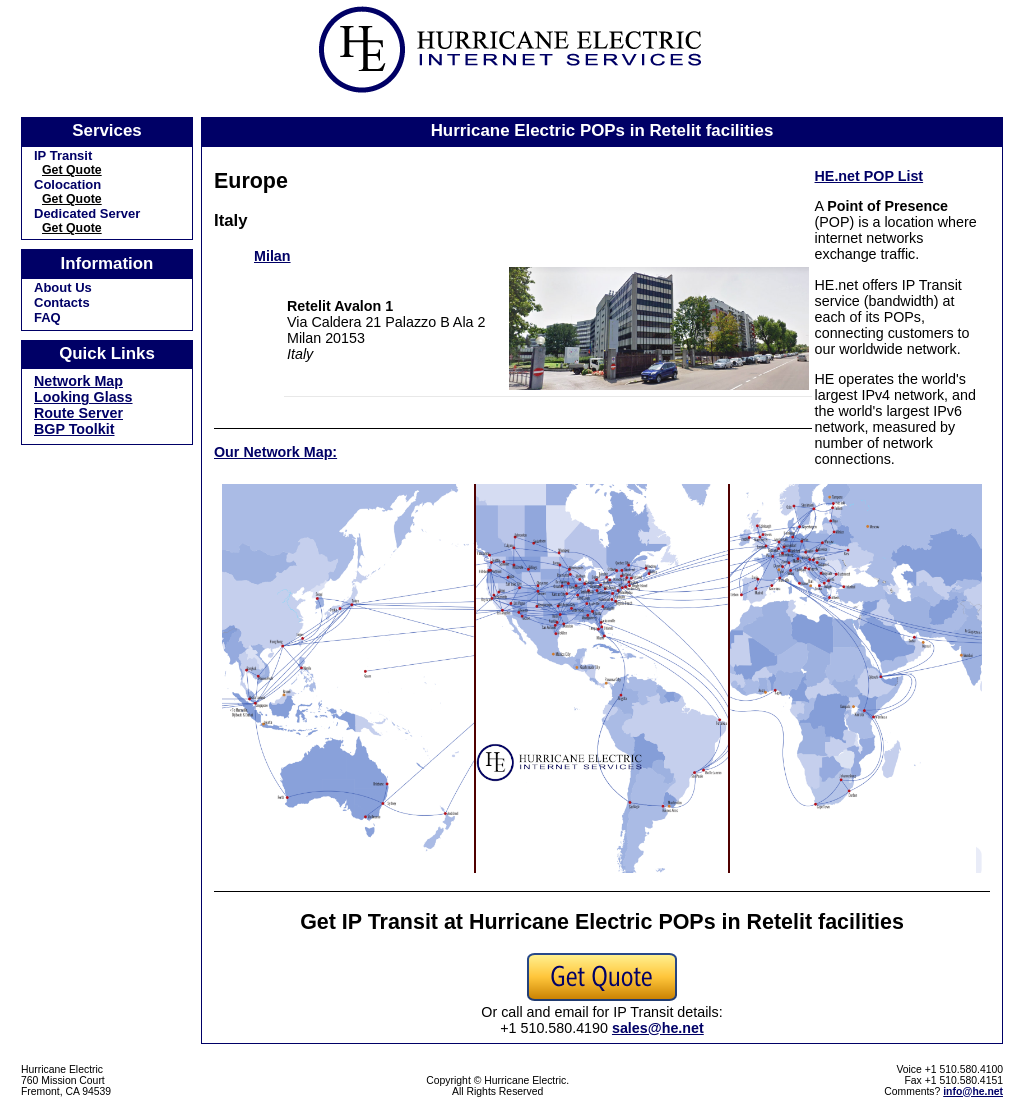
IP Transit (63, 155)
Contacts (62, 302)
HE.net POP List (869, 176)
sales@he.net (658, 1028)
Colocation (67, 184)
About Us (63, 287)
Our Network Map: (275, 452)
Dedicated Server (87, 213)
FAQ (47, 317)
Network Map (78, 381)
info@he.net (973, 1091)
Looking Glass (83, 397)
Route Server (78, 413)
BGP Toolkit (74, 429)
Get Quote (72, 170)
